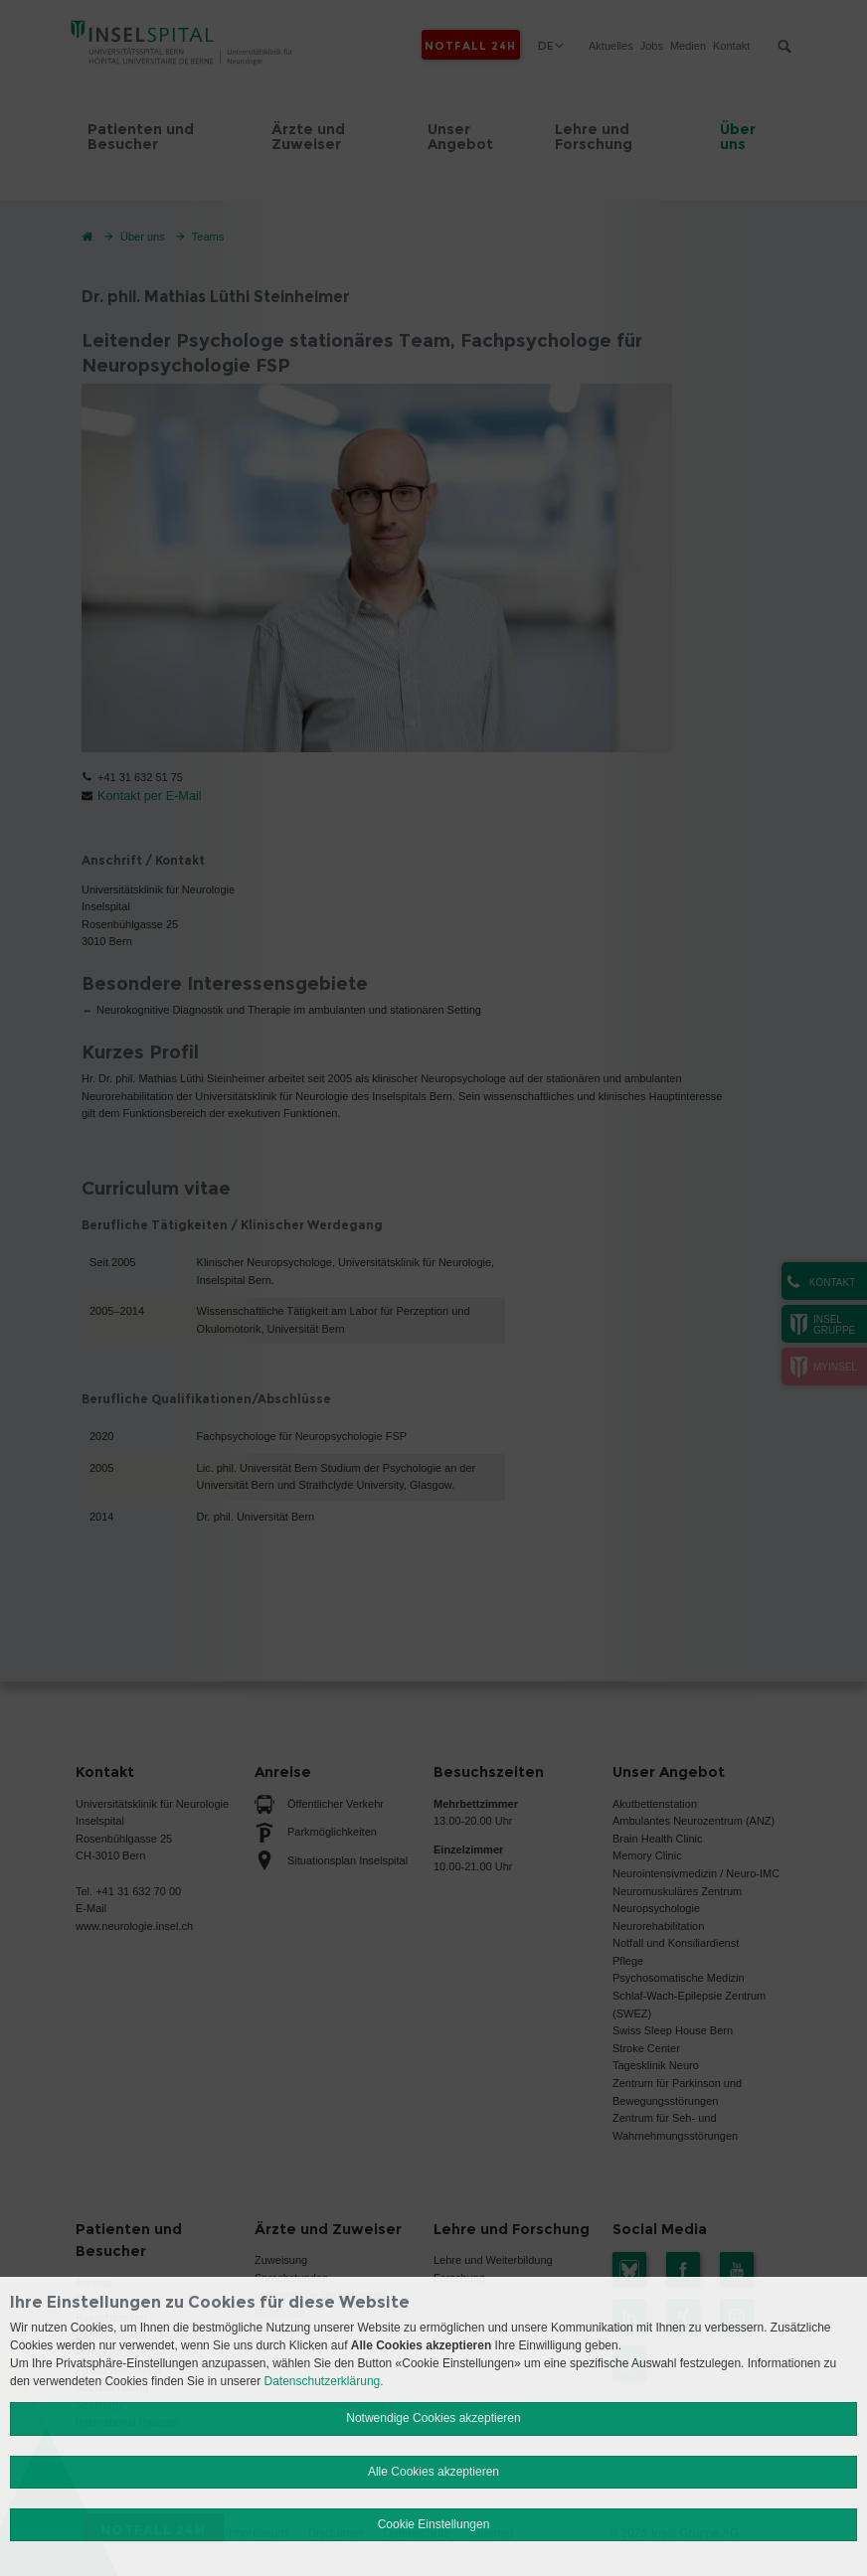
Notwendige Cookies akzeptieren (433, 2418)
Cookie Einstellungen (434, 2524)
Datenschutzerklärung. (324, 2381)
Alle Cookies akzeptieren (433, 2472)
